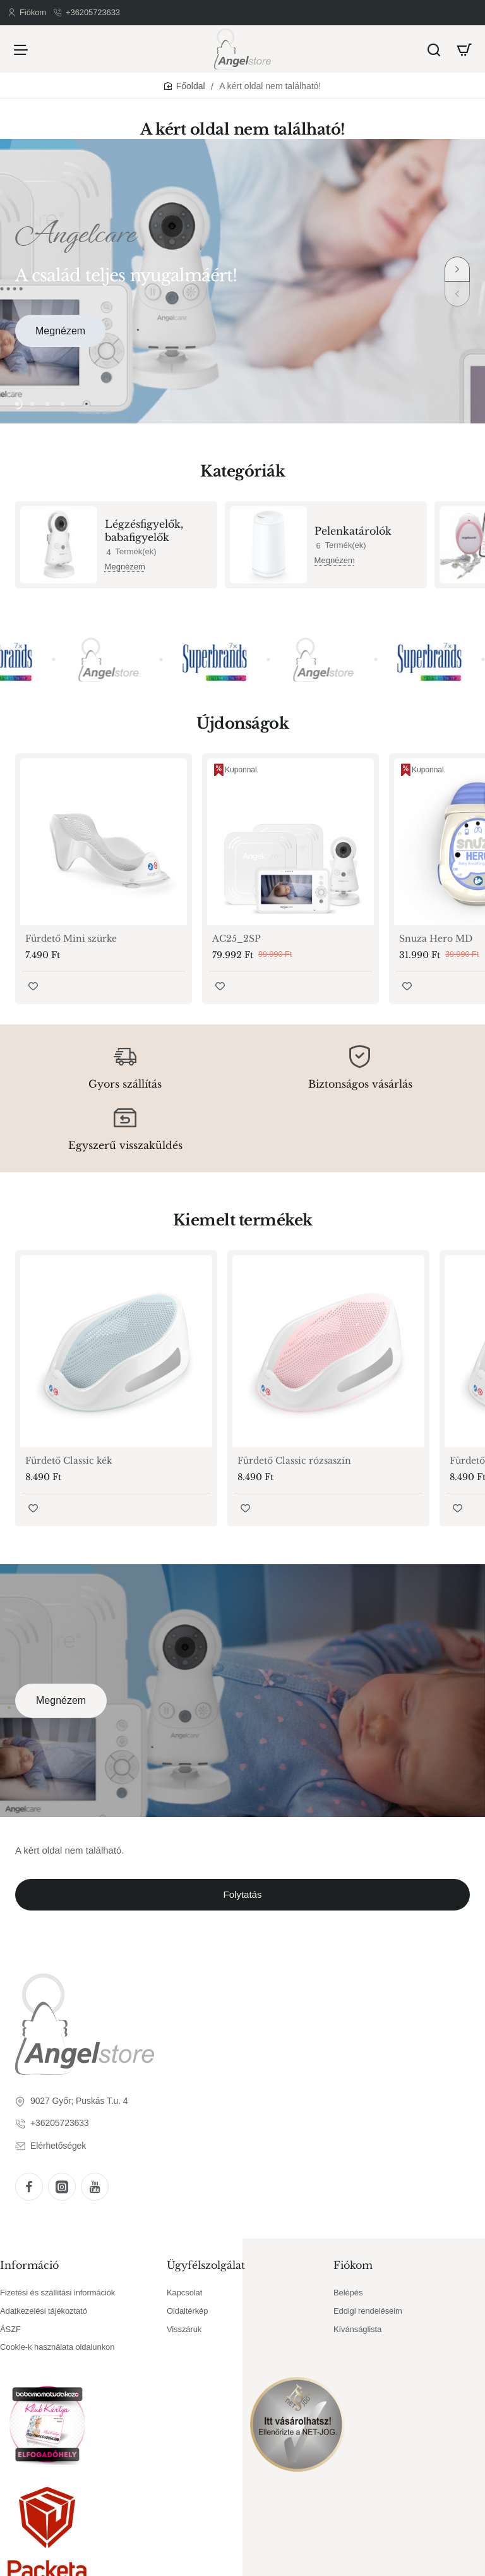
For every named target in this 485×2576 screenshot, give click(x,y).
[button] (457, 269)
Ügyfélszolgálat (206, 2265)
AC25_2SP (236, 938)
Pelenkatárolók (353, 531)
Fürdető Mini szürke (71, 938)
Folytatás (243, 1894)
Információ (29, 2265)
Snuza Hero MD (435, 938)
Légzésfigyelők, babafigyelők (144, 531)
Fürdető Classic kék (68, 1460)
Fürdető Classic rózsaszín (294, 1460)
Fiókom (353, 2265)
